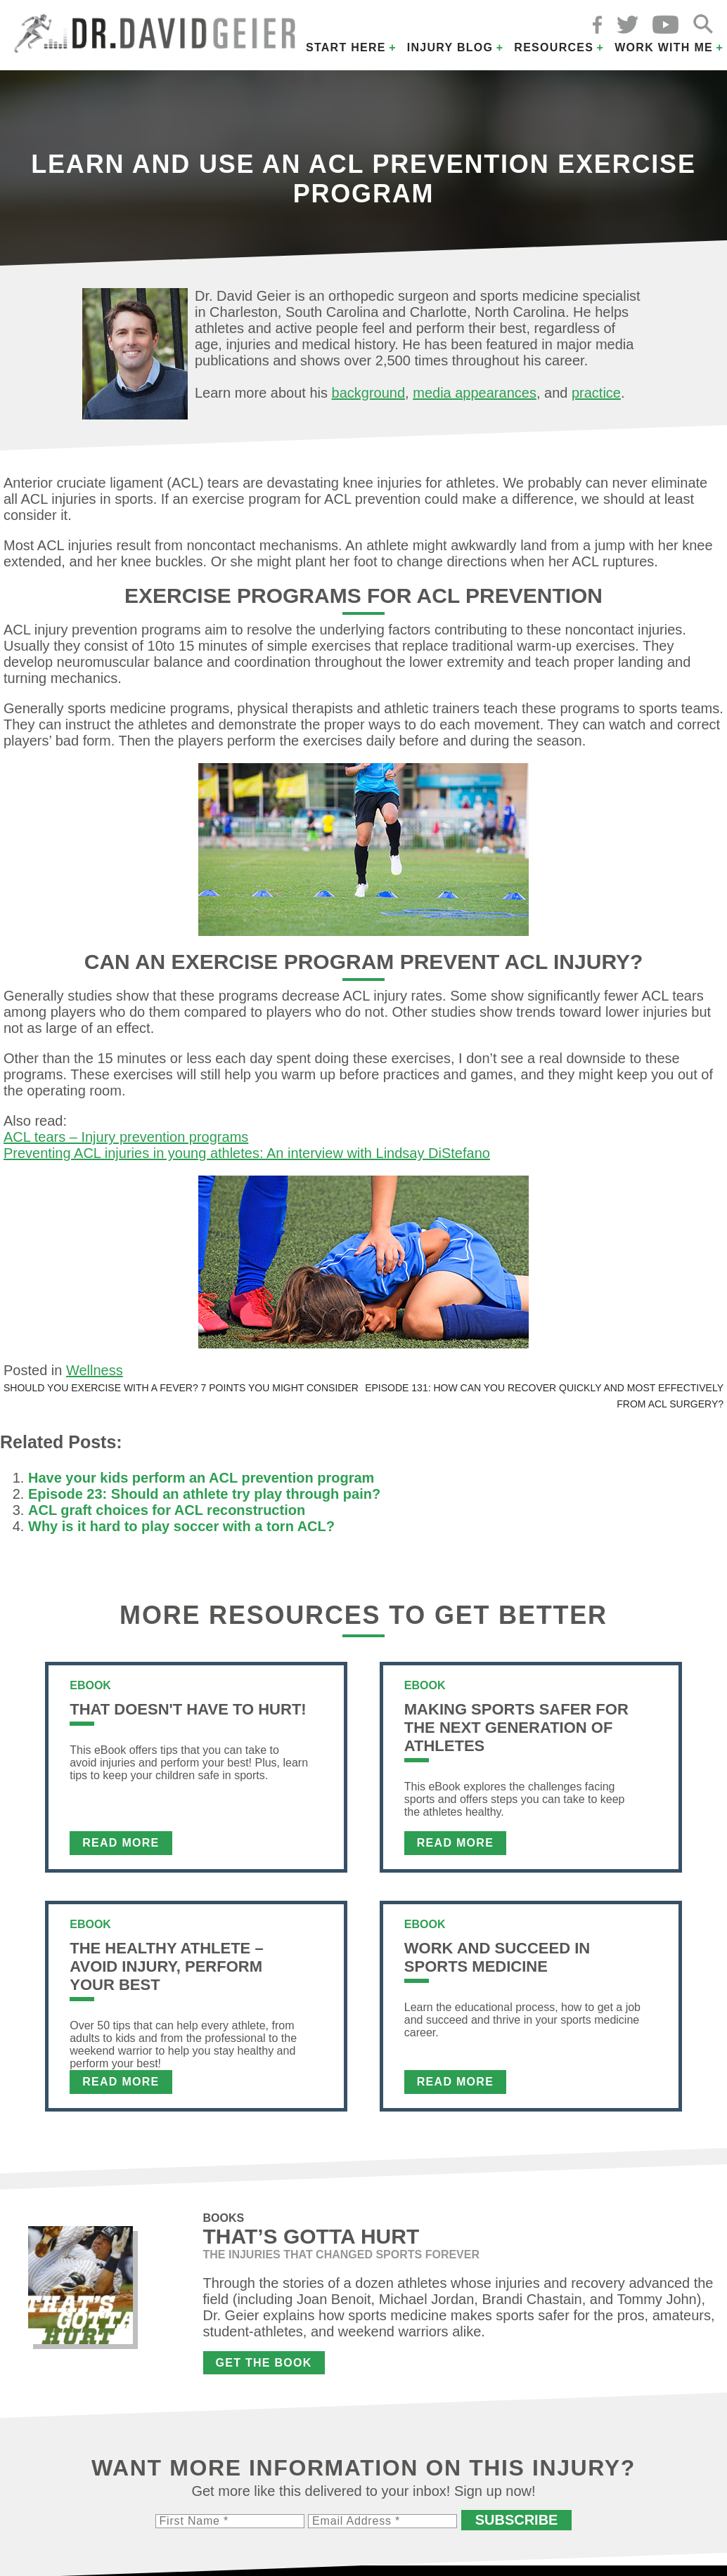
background (369, 393)
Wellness (94, 1370)
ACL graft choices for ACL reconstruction (166, 1510)
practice (596, 393)
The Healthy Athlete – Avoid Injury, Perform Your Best (166, 1966)
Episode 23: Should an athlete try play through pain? (204, 1494)
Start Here (346, 47)
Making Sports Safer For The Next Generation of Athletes (516, 1727)
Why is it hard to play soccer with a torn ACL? (181, 1526)
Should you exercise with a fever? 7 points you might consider (181, 1387)
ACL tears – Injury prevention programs (126, 1137)
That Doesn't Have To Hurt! (188, 1709)
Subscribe (516, 2520)
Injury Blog (450, 47)
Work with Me (664, 47)
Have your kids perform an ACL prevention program (201, 1477)
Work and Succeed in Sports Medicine (497, 1957)
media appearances (474, 393)
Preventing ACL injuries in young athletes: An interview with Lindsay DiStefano (247, 1153)
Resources (553, 47)
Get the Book (264, 2363)
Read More (120, 1843)
